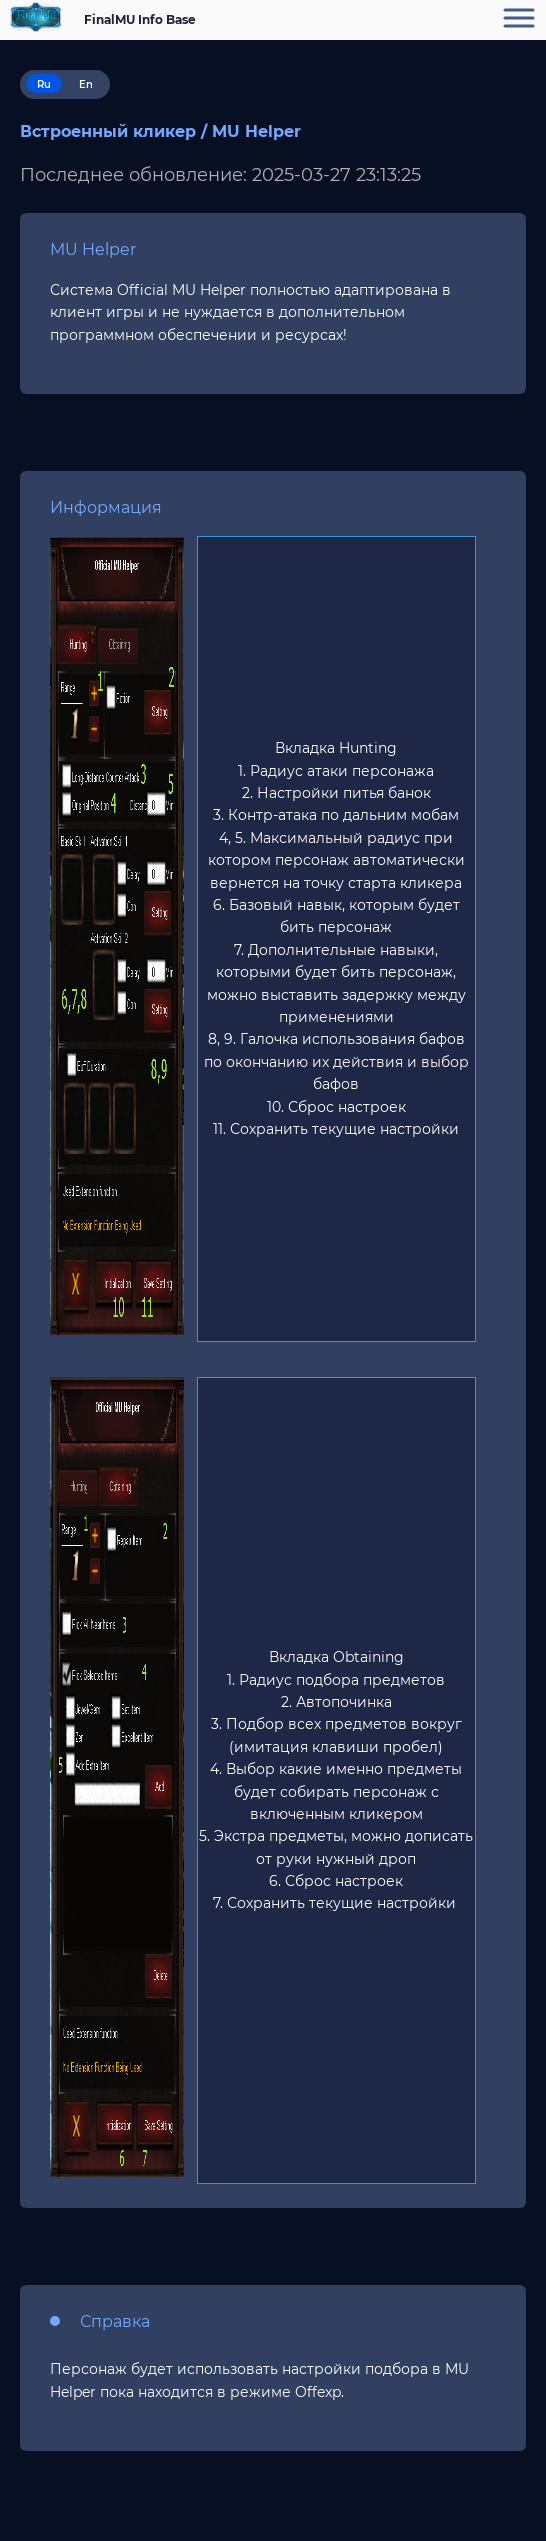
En (86, 84)
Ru (44, 84)
